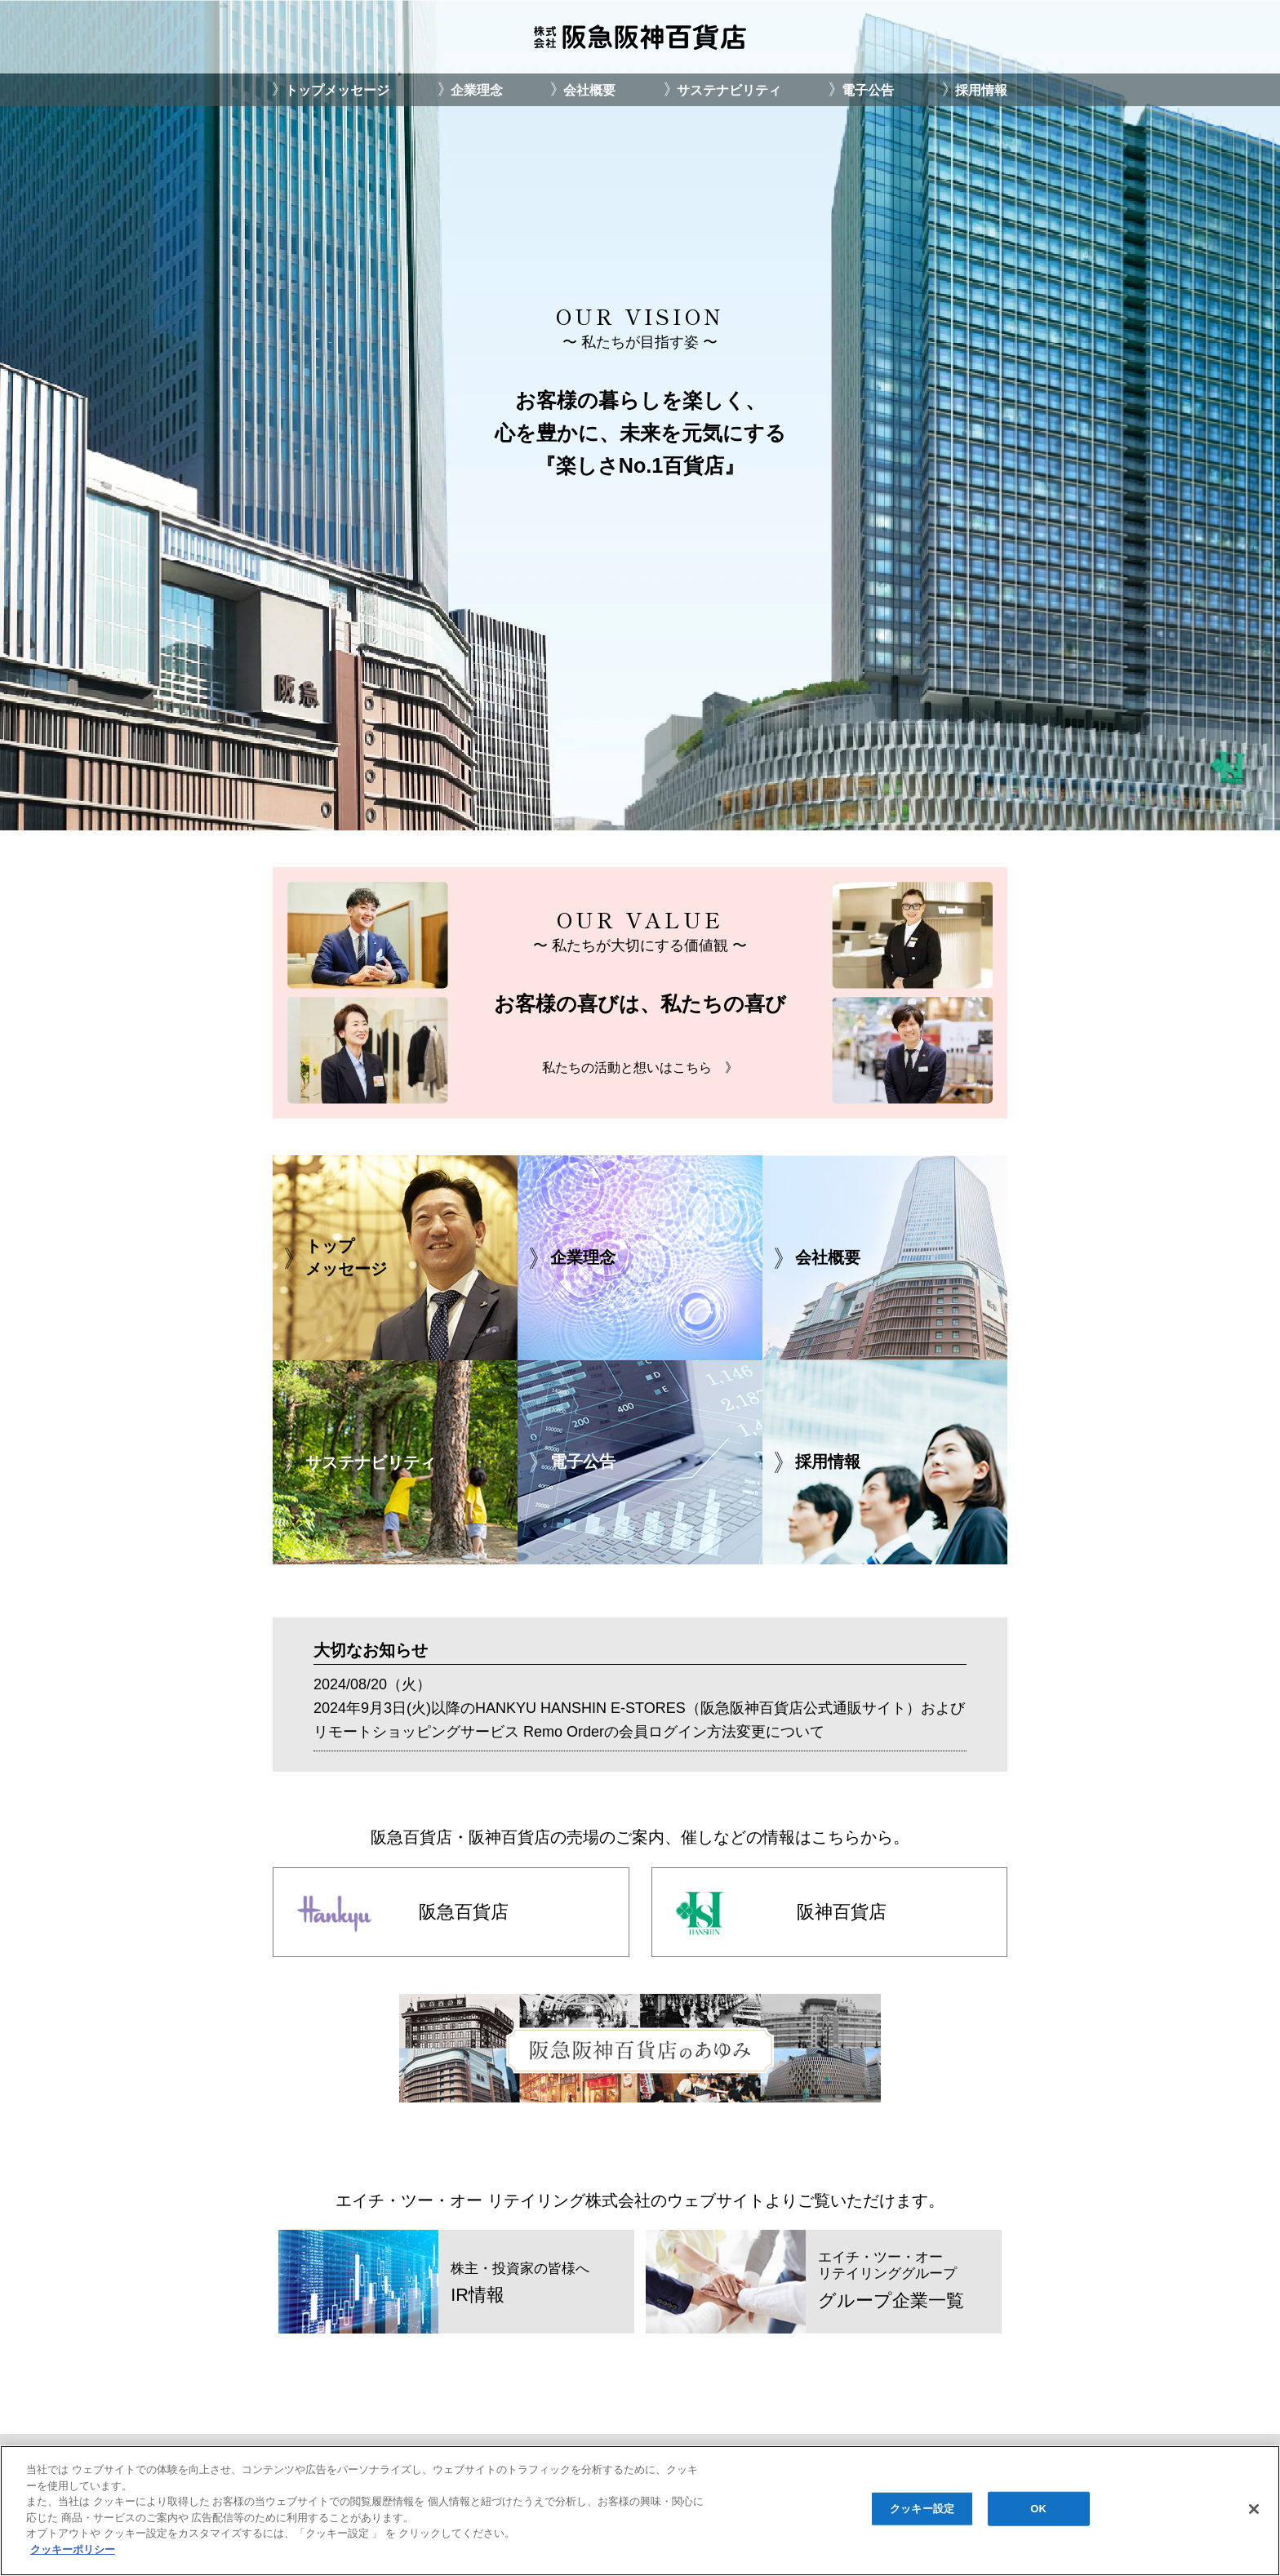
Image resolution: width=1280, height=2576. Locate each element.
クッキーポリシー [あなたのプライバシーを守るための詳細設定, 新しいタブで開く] (72, 2554)
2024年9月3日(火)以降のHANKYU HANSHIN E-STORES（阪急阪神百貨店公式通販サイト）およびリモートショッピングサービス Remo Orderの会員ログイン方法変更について (639, 1720)
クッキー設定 (922, 2513)
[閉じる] (1254, 2514)
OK (1038, 2513)
